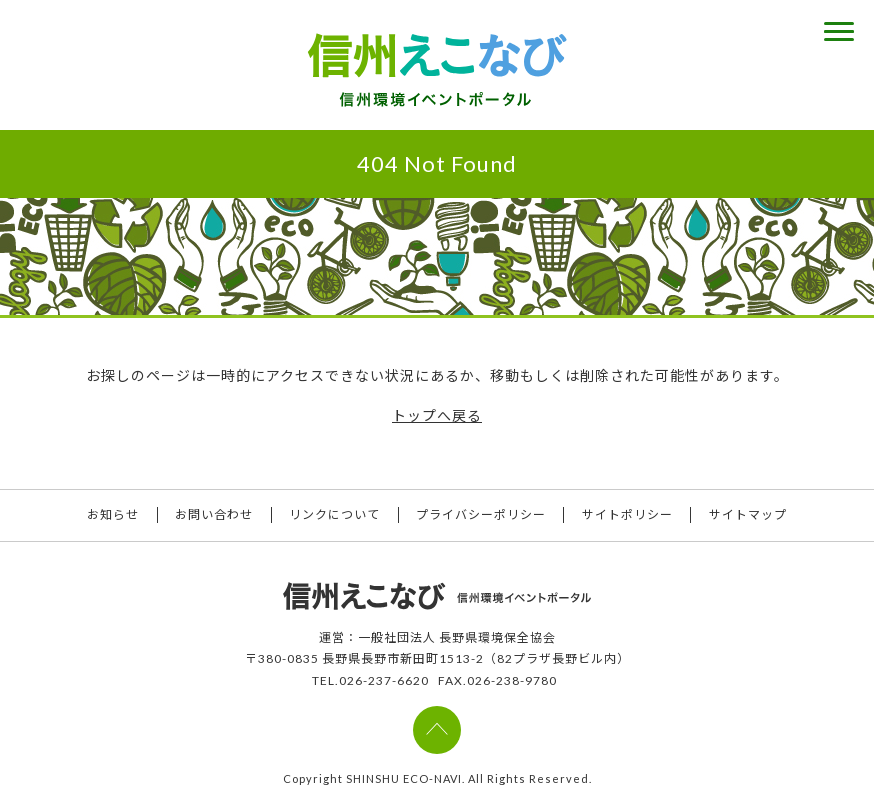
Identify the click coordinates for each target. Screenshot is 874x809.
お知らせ (111, 515)
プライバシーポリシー (482, 515)
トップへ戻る (437, 415)
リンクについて (334, 515)
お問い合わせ (213, 515)
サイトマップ (751, 515)
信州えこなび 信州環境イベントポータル (437, 70)
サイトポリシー (629, 515)
